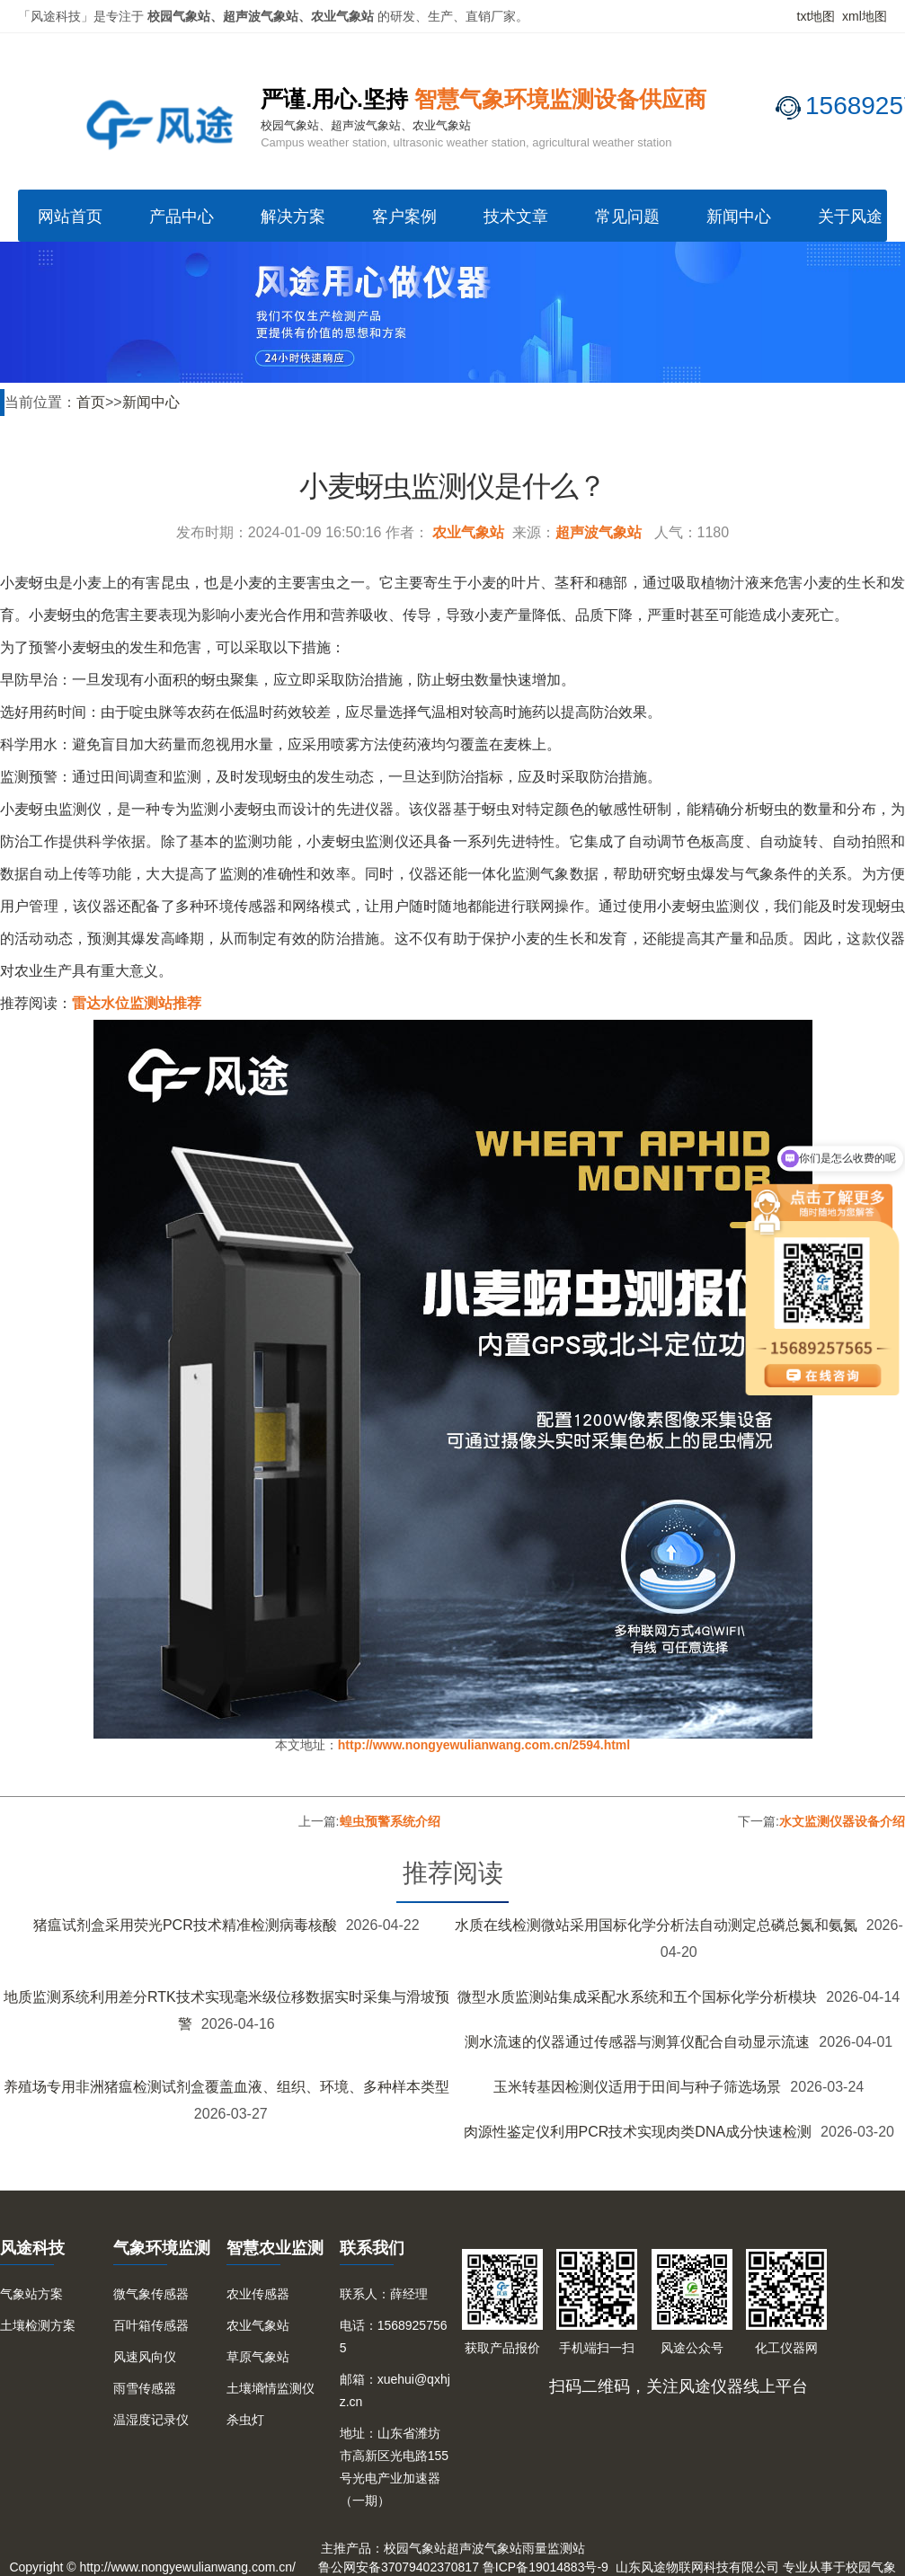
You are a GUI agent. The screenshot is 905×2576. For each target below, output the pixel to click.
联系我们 (372, 2248)
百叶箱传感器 (151, 2325)
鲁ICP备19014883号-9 (545, 2567)
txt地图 (816, 16)
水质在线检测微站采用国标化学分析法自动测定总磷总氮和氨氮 (656, 1925)
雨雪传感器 (144, 2388)
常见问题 (627, 217)
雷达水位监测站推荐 (136, 1003)
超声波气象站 (598, 532)
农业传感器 (257, 2294)
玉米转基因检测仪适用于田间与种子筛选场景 (637, 2086)
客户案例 (404, 217)
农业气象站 (468, 532)
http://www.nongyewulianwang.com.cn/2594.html (484, 1745)
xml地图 (864, 16)
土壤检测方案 (37, 2325)
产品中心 (181, 217)
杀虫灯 (245, 2419)
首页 (90, 402)
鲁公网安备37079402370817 (398, 2567)
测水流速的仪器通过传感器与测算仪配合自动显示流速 (637, 2041)
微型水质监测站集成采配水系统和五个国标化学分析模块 (637, 1997)
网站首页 (70, 217)
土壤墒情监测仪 (270, 2388)
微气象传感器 (151, 2294)
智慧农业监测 (275, 2248)
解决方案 (293, 217)
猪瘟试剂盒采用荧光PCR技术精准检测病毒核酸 (185, 1925)
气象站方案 (31, 2294)
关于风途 (850, 217)
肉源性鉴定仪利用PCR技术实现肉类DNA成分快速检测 (638, 2131)
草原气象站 (257, 2357)
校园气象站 (415, 2548)
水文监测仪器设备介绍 (842, 1821)
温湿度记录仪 (151, 2419)
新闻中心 (738, 217)
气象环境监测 (161, 2248)
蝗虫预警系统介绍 (390, 1821)
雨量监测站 (553, 2548)
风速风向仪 (144, 2357)
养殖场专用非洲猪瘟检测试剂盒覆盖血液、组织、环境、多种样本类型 (226, 2086)
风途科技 (32, 2248)
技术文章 (516, 217)
